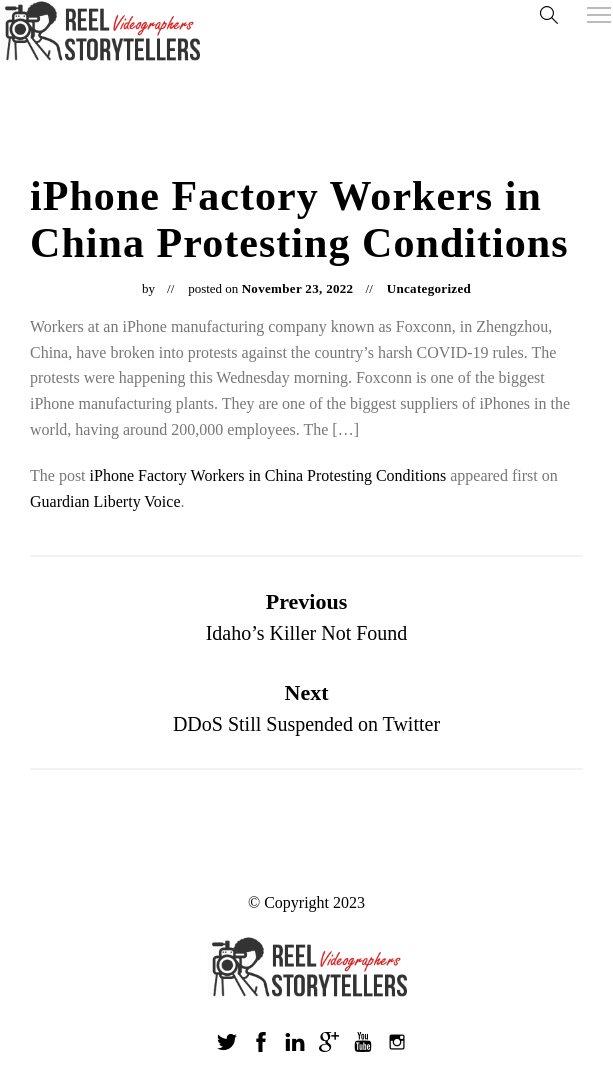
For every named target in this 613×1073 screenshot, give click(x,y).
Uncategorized (429, 288)
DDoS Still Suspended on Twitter (306, 724)
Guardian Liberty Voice (105, 501)
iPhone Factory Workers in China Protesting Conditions (268, 475)
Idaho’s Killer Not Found (307, 633)
